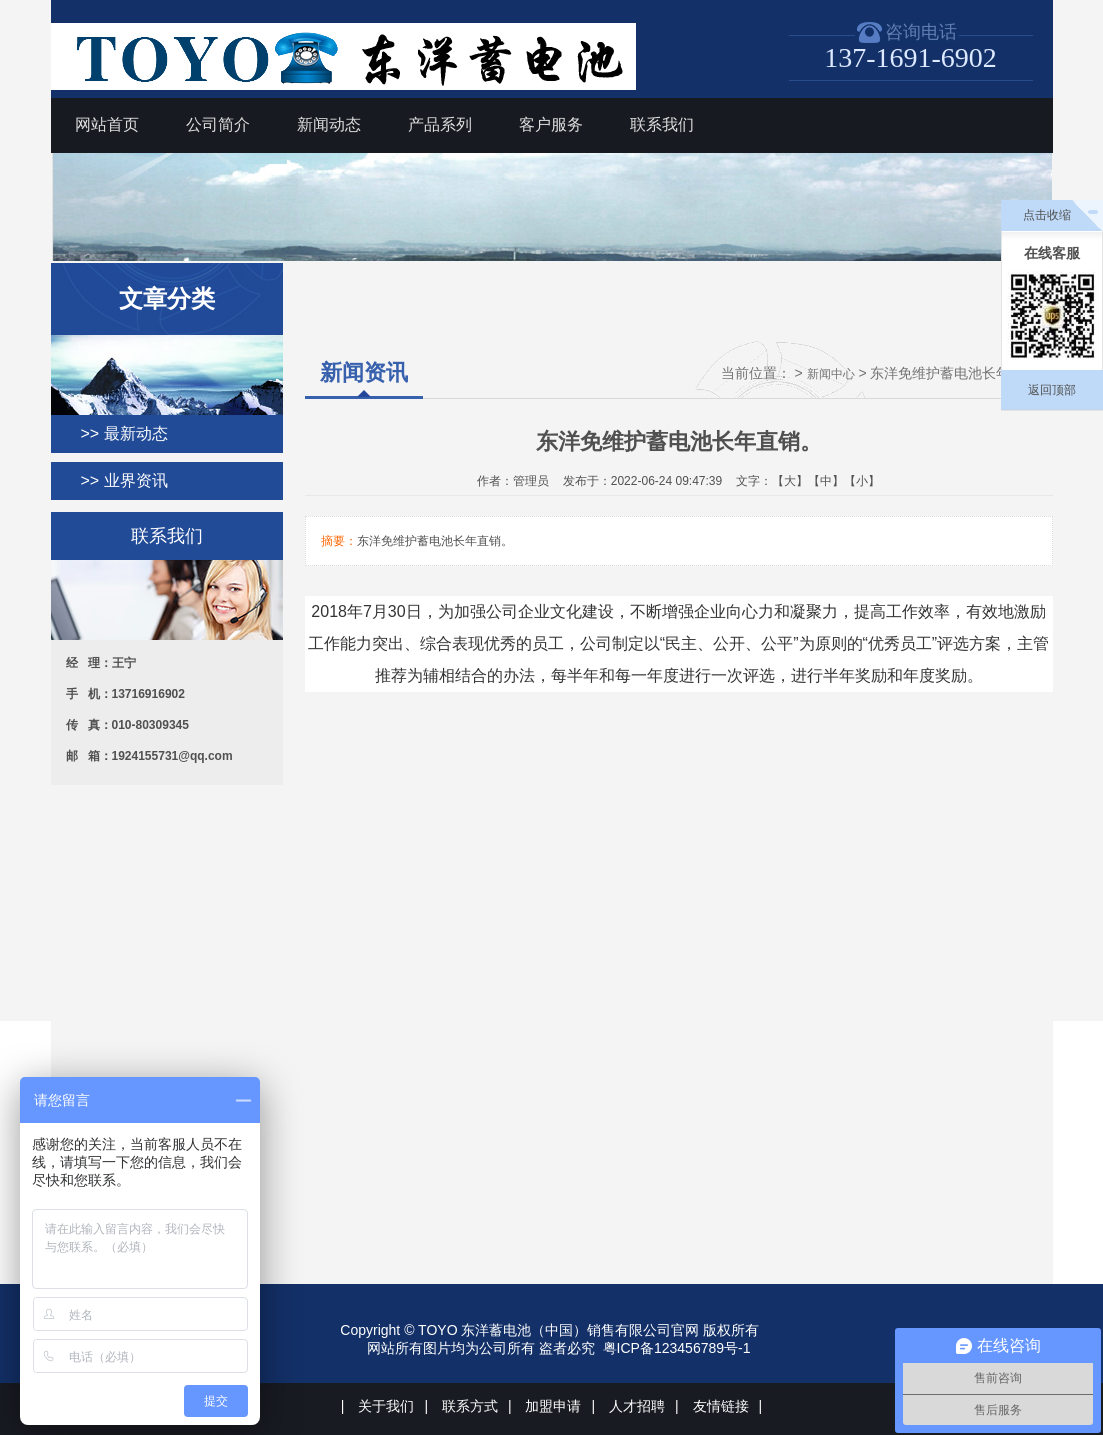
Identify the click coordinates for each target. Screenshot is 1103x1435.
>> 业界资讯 (124, 480)
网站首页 (107, 124)
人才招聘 (637, 1406)
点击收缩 (1047, 215)
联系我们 (662, 124)
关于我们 (386, 1406)
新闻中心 (831, 374)
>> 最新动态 (124, 433)
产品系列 (440, 124)
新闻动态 (329, 124)
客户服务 (551, 124)
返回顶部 (1052, 390)
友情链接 (721, 1406)
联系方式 (470, 1406)
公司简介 (218, 124)
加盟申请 (553, 1406)
